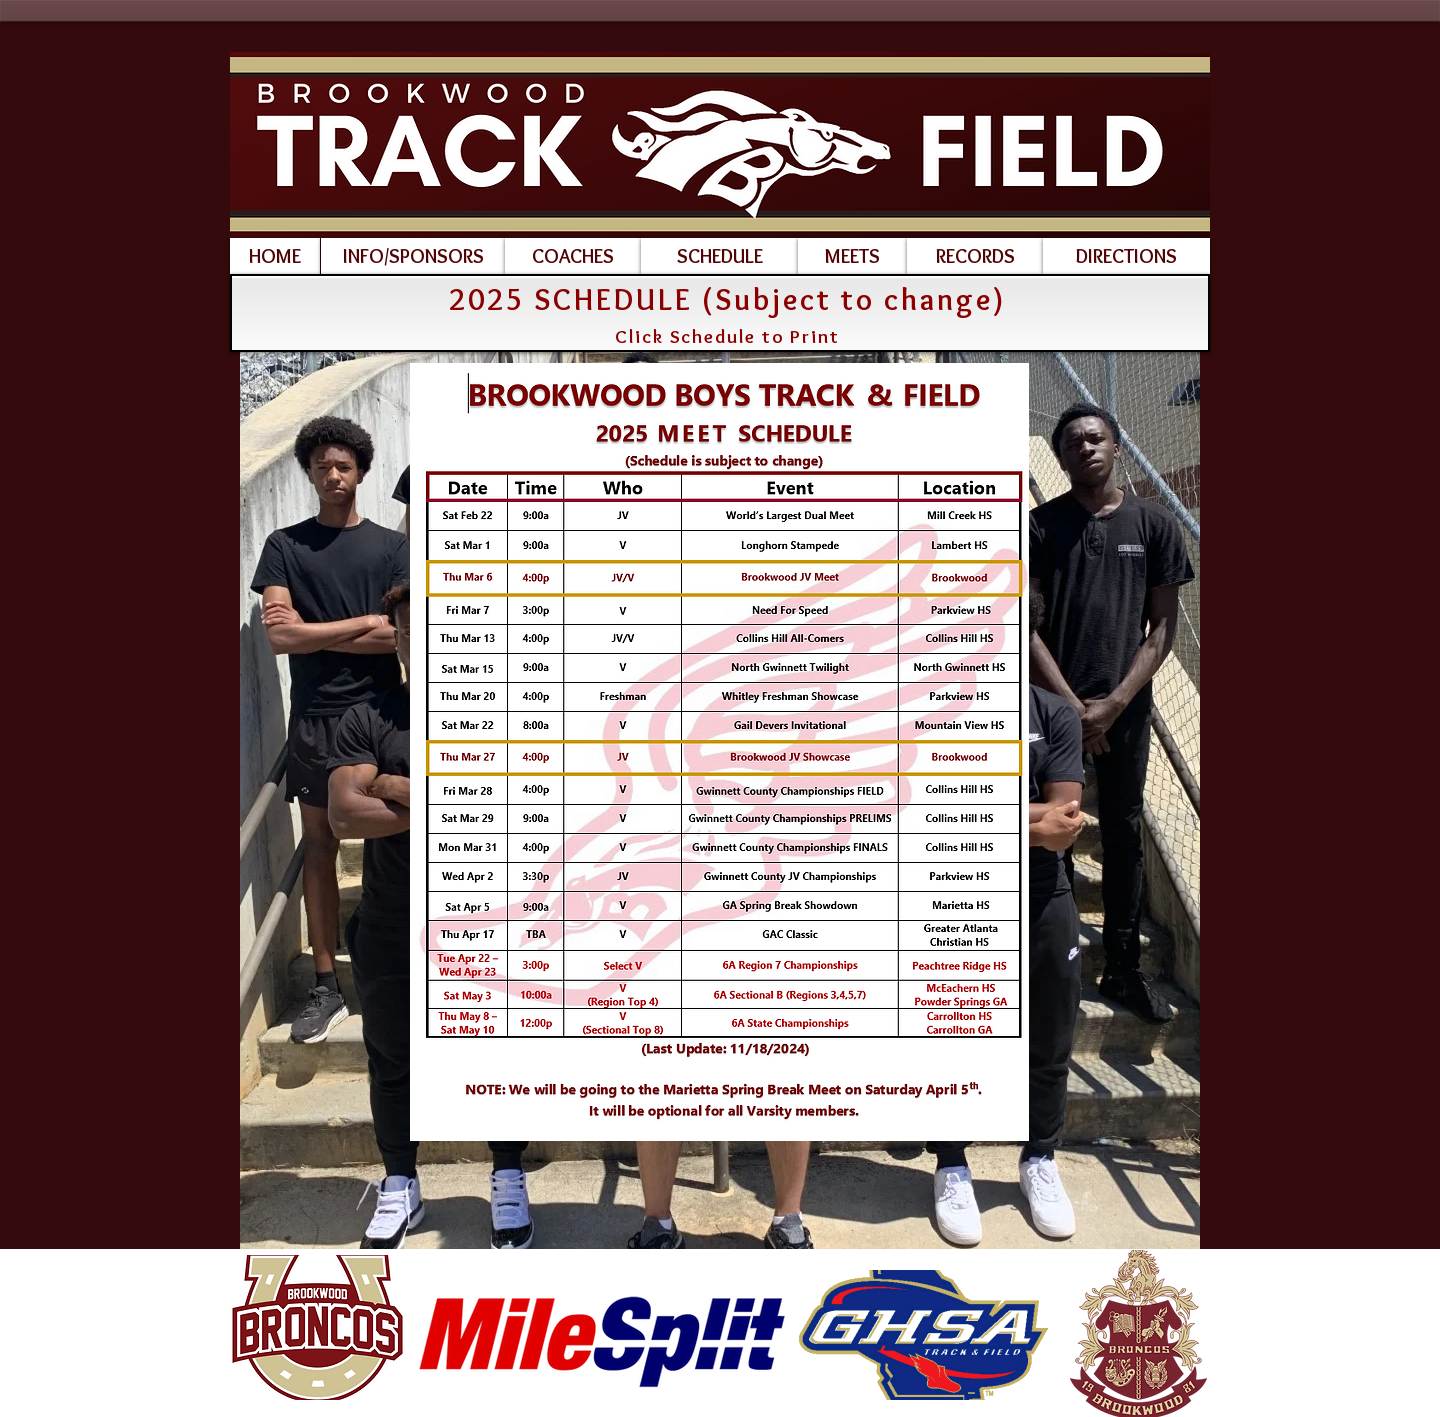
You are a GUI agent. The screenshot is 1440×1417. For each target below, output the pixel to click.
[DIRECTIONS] (1126, 256)
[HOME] (275, 256)
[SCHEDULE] (719, 256)
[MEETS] (852, 256)
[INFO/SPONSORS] (413, 256)
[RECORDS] (975, 256)
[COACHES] (573, 256)
